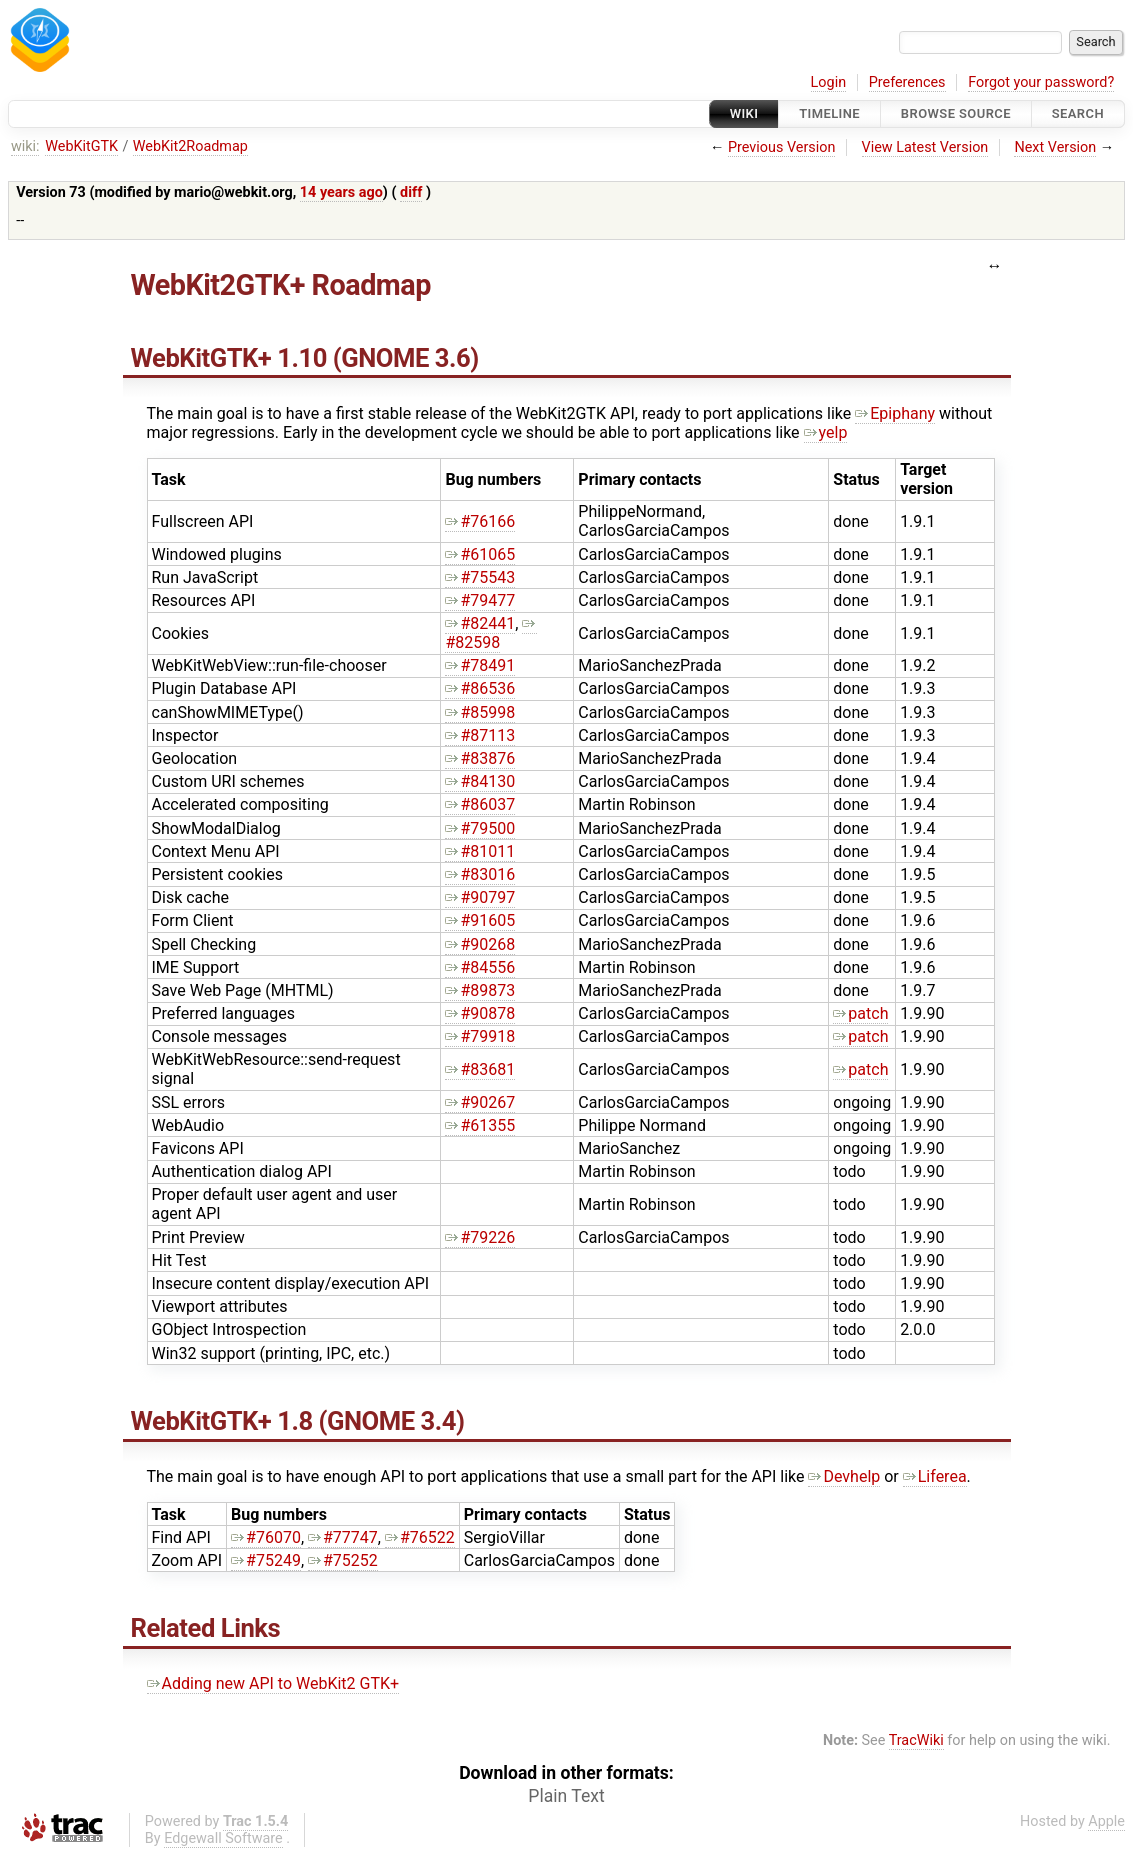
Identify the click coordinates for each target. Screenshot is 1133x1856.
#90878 (480, 1013)
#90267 (480, 1102)
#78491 (480, 665)
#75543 (480, 577)
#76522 (420, 1537)
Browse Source (956, 113)
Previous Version (781, 147)
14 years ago (341, 192)
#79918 (480, 1036)
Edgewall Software (223, 1838)
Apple (1106, 1821)
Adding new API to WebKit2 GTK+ (273, 1683)
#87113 (480, 735)
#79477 (480, 600)
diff (411, 192)
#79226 (480, 1237)
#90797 (480, 897)
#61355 (480, 1125)
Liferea (935, 1476)
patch (860, 1013)
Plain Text (566, 1796)
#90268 (480, 944)
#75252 (343, 1560)
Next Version (1055, 147)
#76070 (266, 1537)
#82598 (491, 633)
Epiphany (895, 413)
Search (1078, 113)
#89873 (480, 990)
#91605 (480, 920)
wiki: (25, 146)
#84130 (480, 781)
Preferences (907, 82)
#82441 (480, 623)
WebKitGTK (81, 146)
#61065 (480, 554)
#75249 (266, 1560)
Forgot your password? (1041, 82)
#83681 (480, 1069)
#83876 (480, 758)
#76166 (480, 521)
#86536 (480, 688)
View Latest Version (925, 147)
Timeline (829, 113)
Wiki (744, 113)
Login (829, 82)
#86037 (480, 804)
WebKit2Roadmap (190, 146)
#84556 (480, 967)
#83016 (480, 874)
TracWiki (916, 1740)
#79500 (480, 828)
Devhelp (844, 1476)
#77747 (343, 1537)
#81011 (480, 851)
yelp (826, 432)
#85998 (480, 712)
